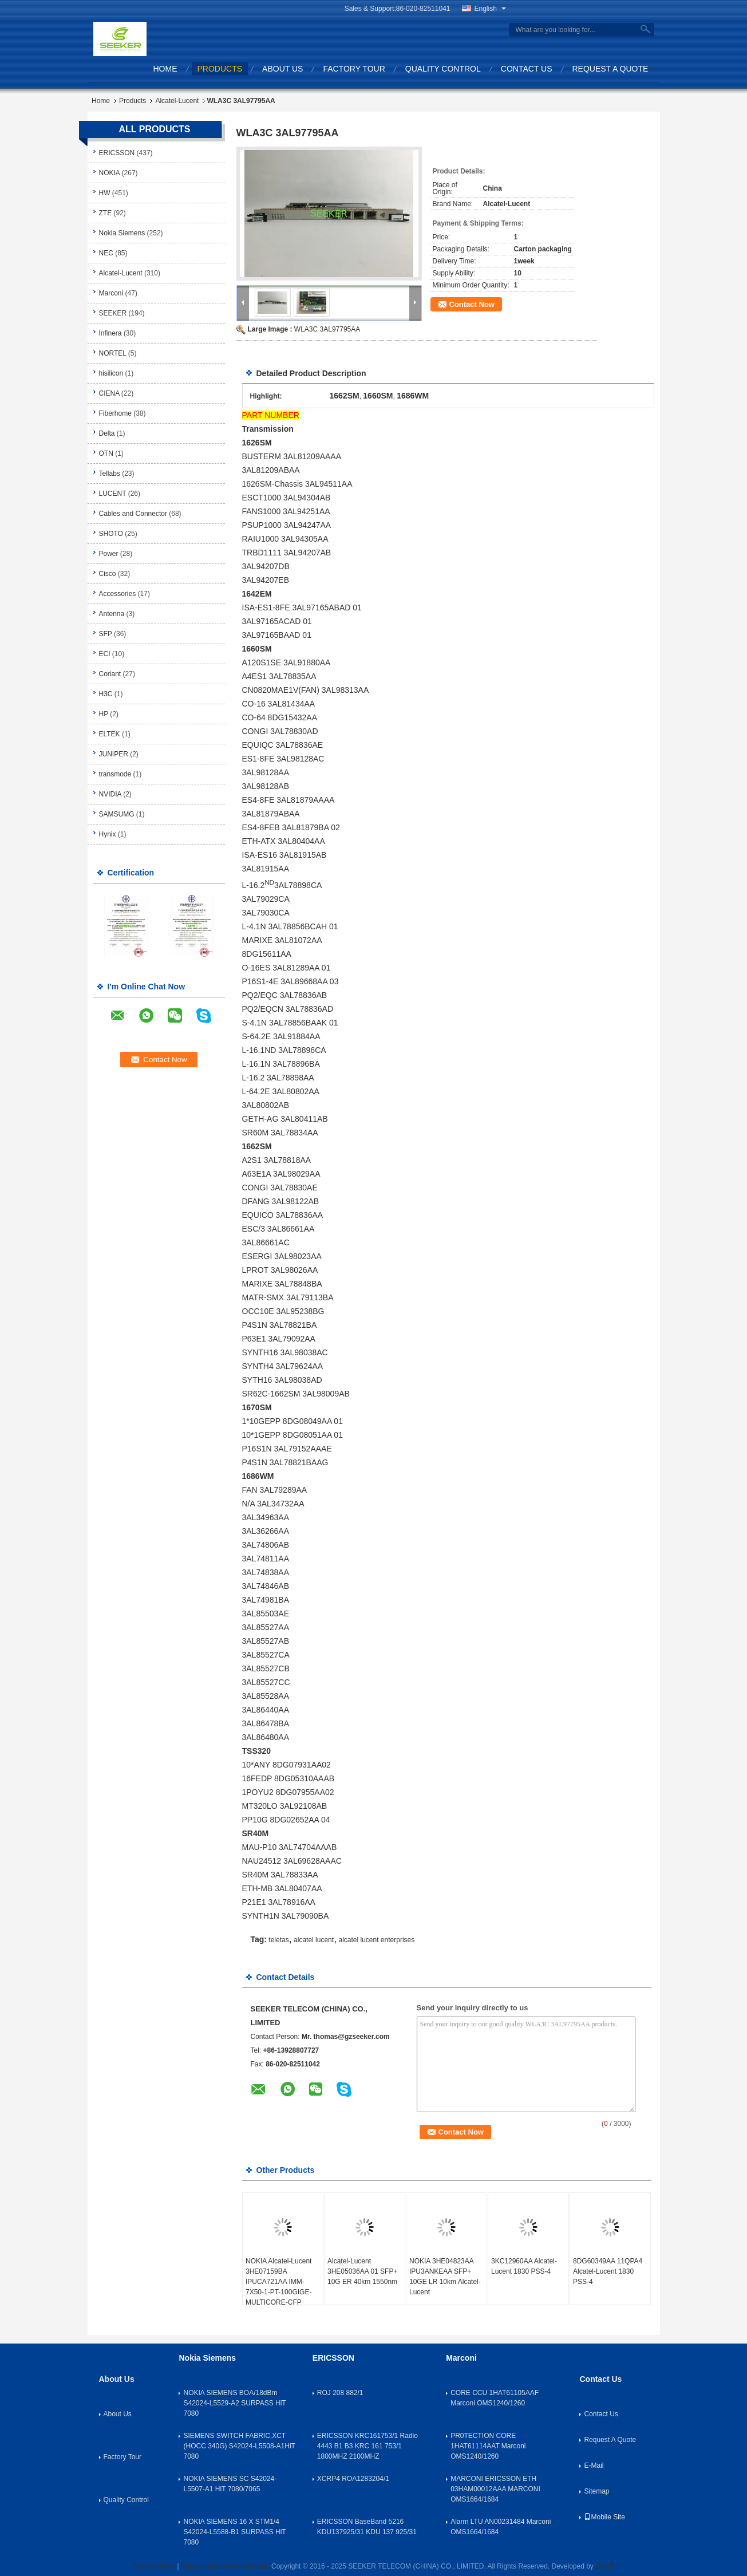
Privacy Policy (153, 2566)
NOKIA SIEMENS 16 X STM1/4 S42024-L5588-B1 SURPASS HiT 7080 (234, 2532)
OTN (106, 453)
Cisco (107, 574)
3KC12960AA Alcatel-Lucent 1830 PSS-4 (524, 2266)
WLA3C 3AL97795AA (327, 329)
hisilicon (111, 373)
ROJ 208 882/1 (340, 2393)
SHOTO (111, 534)
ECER (604, 2566)
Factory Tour (354, 68)
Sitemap (596, 2491)
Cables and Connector (133, 514)
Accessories (117, 594)
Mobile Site (604, 2517)
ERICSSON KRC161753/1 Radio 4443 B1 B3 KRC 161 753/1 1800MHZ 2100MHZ (367, 2446)
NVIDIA (110, 794)
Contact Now (472, 304)
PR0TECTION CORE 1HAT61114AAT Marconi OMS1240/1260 (487, 2446)
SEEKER (113, 313)
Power (108, 554)
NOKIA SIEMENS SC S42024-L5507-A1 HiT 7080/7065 (229, 2484)
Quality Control (443, 68)
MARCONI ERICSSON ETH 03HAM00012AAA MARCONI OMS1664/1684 (495, 2489)
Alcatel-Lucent (177, 101)
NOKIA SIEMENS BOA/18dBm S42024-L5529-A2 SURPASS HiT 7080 (234, 2403)
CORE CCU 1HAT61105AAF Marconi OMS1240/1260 (494, 2398)
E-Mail (593, 2465)
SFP (105, 634)
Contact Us (526, 68)
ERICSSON (117, 153)
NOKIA (109, 173)
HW (104, 193)
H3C (106, 694)
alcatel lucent (314, 1940)
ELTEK (109, 734)
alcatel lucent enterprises (376, 1940)
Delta (107, 433)
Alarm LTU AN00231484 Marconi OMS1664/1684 (500, 2527)
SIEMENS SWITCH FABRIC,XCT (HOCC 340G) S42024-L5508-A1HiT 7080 (239, 2446)
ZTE (105, 213)
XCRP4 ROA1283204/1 (353, 2479)
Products (220, 68)
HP (103, 714)
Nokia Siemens (122, 233)
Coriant (110, 674)
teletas (278, 1940)
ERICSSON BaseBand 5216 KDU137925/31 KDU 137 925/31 (367, 2527)
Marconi (111, 293)
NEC (106, 253)
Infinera (110, 333)
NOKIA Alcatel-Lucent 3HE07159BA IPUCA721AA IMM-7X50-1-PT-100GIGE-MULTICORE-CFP (278, 2281)
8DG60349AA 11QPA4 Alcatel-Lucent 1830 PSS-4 (607, 2271)
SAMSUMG (117, 814)
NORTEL (113, 353)
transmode (115, 774)
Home (165, 68)
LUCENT (113, 494)
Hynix (107, 834)
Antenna (112, 614)
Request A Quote (610, 68)
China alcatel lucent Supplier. (226, 2566)
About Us (282, 68)
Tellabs (109, 474)
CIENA (109, 393)
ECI (104, 654)
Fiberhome (115, 413)
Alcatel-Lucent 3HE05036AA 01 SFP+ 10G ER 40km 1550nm (362, 2271)
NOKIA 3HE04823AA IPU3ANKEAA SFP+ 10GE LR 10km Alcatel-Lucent (445, 2276)
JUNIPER (113, 754)
